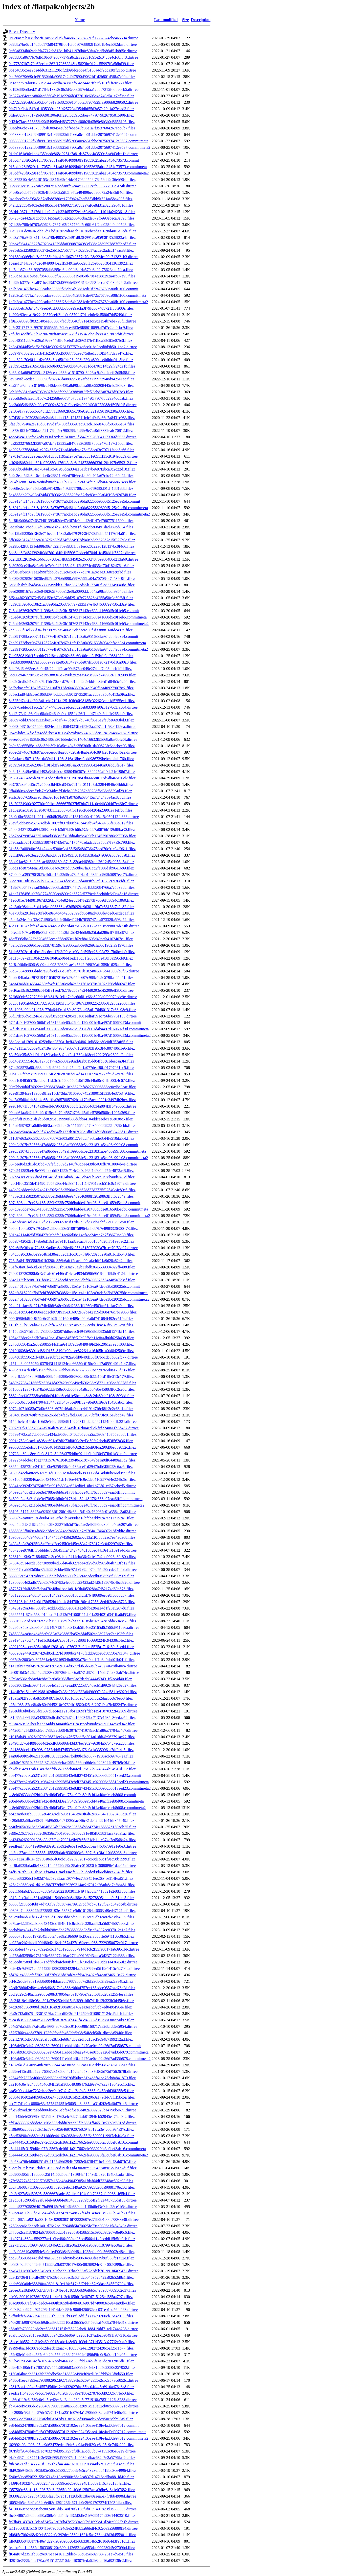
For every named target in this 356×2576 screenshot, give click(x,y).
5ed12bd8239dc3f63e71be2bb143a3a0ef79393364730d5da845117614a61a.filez (72, 533)
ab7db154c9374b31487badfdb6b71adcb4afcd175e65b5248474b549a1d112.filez (72, 1769)
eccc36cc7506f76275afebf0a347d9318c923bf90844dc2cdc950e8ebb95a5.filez (71, 2419)
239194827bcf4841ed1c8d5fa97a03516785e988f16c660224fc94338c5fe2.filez (71, 1640)
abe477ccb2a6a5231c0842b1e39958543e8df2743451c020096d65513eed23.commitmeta (79, 1782)
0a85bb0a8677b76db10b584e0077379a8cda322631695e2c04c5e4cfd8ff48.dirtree (73, 57)
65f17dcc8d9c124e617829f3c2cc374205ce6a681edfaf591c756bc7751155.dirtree (73, 1016)
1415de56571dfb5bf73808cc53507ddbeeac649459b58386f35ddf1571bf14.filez (71, 1331)
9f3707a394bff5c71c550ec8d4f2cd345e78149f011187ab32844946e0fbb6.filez (71, 784)
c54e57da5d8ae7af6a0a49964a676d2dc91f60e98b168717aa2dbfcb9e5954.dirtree (73, 2026)
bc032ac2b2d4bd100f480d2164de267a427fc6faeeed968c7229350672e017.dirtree (73, 1943)
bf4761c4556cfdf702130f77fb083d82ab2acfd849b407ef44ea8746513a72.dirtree (72, 1975)
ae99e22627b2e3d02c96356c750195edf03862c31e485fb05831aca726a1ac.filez (72, 1833)
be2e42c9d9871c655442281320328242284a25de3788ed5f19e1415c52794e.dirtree (74, 1968)
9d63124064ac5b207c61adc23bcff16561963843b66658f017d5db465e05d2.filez (72, 778)
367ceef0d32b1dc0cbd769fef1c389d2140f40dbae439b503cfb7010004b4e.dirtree (73, 1164)
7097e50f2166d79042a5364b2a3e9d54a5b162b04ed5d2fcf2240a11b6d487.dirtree (74, 1428)
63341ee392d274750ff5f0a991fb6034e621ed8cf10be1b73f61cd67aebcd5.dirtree (72, 1486)
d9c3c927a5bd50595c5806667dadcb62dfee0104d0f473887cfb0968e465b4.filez (72, 2194)
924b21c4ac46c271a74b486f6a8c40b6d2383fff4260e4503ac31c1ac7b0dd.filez (71, 1306)
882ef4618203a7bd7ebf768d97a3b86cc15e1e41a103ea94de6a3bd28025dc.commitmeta (78, 1293)
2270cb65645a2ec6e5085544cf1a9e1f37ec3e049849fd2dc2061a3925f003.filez (71, 1344)
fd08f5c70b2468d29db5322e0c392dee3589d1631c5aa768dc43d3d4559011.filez (72, 2535)
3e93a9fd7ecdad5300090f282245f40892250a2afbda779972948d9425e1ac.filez (71, 379)
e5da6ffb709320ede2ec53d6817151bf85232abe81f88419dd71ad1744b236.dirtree (73, 2329)
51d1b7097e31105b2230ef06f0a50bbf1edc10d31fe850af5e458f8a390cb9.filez (71, 958)
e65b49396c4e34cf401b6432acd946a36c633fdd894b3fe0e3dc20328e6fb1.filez (71, 2361)
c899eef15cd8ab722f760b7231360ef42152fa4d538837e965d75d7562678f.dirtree (73, 2071)
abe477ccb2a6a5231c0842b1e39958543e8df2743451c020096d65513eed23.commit (75, 1775)
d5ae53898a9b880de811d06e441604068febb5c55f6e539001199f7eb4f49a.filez (71, 2136)
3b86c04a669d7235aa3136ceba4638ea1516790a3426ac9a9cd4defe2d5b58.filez (72, 373)
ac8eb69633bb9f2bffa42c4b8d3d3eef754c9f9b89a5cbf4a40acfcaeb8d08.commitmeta (76, 1801)
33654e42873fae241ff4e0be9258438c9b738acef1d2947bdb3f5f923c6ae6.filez (71, 1466)
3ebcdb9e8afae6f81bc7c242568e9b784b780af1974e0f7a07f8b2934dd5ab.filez (71, 398)
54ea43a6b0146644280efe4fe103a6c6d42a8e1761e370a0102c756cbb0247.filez (72, 984)
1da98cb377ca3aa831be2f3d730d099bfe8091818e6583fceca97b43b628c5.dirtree (73, 282)
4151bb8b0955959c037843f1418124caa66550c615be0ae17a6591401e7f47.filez (72, 1364)
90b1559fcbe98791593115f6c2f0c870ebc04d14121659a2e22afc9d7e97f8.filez (71, 1074)
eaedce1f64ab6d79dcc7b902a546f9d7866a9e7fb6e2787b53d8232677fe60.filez (71, 2393)
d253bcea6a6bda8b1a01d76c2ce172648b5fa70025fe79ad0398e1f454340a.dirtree (73, 2226)
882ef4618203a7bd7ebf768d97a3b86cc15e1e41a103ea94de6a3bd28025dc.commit (74, 1286)
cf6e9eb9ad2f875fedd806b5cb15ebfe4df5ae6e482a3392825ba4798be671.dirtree (72, 2110)
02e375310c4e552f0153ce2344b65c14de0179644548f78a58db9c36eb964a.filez (72, 179)
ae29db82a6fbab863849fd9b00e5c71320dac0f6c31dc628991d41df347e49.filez (71, 1820)
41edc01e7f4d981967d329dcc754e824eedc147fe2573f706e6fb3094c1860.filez (71, 900)
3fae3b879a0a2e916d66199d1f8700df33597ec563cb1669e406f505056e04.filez (71, 424)
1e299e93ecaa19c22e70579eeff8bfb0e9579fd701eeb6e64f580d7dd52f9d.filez (70, 315)
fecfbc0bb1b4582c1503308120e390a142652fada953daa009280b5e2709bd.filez (72, 2548)
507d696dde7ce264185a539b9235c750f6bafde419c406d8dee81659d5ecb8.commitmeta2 (79, 1216)
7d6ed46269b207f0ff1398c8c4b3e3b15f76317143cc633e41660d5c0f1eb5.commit (74, 611)
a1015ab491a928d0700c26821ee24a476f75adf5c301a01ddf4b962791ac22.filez (72, 1737)
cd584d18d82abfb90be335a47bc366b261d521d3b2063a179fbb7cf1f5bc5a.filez (72, 2097)
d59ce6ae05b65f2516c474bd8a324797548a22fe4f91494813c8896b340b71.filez (72, 2213)
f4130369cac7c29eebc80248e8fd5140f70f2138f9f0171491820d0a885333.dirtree (73, 2509)
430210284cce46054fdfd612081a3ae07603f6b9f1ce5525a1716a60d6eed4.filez (71, 1647)
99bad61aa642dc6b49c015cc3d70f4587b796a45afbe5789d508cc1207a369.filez (72, 1113)
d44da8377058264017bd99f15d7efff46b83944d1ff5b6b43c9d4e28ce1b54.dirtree (73, 2206)
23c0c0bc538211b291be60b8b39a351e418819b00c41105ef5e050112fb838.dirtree (74, 817)
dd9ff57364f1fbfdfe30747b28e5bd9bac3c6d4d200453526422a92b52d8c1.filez (71, 2277)
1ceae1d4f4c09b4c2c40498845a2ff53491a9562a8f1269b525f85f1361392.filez (71, 263)
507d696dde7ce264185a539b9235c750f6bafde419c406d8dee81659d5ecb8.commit (74, 1203)
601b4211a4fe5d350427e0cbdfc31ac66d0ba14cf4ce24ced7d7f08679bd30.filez (71, 1235)
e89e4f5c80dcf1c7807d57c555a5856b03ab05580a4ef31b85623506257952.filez (72, 2367)
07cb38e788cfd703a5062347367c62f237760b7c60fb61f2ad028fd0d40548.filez (71, 225)
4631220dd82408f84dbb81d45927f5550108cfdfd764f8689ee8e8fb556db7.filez (71, 1595)
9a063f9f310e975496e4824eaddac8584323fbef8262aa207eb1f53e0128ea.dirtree (72, 726)
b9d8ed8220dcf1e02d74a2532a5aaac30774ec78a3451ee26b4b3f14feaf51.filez (71, 1878)
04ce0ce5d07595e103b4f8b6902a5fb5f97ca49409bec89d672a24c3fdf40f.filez (71, 192)
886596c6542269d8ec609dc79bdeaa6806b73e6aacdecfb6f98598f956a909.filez (71, 1576)
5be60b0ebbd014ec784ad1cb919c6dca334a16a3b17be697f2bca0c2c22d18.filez (72, 469)
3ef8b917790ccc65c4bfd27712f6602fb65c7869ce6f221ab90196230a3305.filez (71, 411)
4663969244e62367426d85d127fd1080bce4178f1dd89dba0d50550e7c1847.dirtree (74, 1653)
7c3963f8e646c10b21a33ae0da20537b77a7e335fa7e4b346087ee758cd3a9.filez (72, 604)
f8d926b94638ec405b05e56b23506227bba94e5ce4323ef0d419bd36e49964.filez (72, 2470)
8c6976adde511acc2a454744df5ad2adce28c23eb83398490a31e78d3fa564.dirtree (73, 707)
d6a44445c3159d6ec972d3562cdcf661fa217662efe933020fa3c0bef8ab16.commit (73, 2142)
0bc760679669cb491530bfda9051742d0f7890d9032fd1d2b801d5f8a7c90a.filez (72, 76)
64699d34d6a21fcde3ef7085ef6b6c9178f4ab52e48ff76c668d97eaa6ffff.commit (72, 1492)
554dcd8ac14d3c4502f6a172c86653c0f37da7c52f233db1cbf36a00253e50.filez (71, 1222)
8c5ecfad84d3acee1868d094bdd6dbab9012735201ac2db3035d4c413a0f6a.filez (72, 694)
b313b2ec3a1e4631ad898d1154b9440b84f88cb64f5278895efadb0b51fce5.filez (71, 1898)
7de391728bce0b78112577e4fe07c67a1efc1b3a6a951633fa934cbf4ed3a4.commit (73, 636)
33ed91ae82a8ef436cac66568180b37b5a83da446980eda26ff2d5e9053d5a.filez (71, 862)
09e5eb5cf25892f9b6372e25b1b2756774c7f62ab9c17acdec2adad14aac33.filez (71, 250)
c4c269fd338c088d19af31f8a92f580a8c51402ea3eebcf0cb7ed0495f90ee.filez (70, 2007)
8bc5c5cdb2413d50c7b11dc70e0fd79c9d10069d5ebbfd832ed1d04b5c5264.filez (72, 681)
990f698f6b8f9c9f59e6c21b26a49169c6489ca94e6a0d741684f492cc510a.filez (71, 1318)
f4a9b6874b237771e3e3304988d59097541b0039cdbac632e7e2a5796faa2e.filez (72, 2457)
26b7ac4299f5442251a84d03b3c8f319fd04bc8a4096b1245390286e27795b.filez (72, 836)
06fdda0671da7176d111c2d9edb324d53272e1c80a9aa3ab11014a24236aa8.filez (72, 212)
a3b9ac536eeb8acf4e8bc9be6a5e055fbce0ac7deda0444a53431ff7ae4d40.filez (70, 1679)
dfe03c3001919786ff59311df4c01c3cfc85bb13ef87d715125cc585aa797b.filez (71, 2297)
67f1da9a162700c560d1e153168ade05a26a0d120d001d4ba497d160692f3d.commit (75, 1022)
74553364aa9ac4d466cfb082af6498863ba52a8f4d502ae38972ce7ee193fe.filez (71, 1634)
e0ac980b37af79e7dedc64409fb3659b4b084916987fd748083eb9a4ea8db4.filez (72, 2303)
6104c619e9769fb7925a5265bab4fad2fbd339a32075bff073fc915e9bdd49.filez (71, 1415)
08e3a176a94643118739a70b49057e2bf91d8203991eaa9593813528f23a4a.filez (72, 237)
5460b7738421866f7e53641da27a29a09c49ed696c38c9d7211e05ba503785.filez (72, 1383)
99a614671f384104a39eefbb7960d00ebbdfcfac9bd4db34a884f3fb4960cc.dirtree (72, 1106)
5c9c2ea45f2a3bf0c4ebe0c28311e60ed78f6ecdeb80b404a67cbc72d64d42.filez (71, 475)
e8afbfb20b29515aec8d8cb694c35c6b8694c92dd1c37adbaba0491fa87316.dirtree (73, 2335)
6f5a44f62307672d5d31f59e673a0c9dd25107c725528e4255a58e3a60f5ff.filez (71, 598)
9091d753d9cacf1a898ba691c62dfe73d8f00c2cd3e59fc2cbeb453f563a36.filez (71, 1441)
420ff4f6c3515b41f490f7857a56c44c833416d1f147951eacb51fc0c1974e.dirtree (72, 1183)
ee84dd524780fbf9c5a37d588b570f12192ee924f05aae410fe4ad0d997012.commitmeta (77, 2432)
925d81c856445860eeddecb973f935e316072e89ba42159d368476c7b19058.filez (73, 1312)
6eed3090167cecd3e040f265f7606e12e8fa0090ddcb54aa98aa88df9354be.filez (71, 591)
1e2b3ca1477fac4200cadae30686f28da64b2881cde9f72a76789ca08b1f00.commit (73, 289)
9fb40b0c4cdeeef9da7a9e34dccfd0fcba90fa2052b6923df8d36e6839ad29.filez (70, 791)
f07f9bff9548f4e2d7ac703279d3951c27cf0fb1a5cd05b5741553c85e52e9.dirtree (72, 2451)
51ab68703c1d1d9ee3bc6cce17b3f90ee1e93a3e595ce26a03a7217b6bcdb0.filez (72, 952)
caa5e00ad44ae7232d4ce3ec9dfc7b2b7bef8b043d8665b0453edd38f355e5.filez (71, 2091)
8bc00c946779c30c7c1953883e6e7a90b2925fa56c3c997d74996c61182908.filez (72, 675)
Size (185, 20)
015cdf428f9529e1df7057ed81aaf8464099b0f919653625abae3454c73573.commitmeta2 (79, 173)
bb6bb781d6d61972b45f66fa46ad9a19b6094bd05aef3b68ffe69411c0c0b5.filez (71, 1936)
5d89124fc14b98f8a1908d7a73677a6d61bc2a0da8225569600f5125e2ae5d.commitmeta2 (79, 514)
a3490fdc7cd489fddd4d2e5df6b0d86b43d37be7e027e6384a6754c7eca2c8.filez (71, 1743)
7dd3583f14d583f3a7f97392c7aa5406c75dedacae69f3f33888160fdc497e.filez (71, 630)
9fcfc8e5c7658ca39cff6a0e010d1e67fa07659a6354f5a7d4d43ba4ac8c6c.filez (70, 797)
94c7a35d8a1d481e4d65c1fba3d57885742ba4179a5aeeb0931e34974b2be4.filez (72, 1100)
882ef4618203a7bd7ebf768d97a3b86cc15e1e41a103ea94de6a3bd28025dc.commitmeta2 (79, 1299)
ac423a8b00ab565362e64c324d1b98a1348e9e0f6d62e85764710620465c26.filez (72, 1814)
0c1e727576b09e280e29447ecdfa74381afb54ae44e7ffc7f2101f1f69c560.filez (70, 83)
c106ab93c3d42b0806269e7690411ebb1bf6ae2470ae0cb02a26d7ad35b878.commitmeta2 (80, 2058)
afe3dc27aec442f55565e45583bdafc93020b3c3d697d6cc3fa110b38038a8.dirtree (73, 1853)
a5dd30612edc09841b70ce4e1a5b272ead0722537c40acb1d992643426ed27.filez (72, 1685)
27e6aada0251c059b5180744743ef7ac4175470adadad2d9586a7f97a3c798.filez (72, 842)
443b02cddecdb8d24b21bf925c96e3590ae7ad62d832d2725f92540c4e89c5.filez (72, 1190)
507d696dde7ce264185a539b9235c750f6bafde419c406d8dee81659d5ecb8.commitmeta (78, 1209)
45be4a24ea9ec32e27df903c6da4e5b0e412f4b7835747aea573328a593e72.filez (71, 919)
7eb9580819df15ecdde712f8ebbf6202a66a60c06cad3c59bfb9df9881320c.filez (71, 656)
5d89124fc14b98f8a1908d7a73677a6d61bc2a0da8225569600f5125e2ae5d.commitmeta (78, 508)
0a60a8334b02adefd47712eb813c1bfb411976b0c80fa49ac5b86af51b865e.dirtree (73, 51)
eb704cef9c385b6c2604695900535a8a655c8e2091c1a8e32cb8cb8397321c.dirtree (74, 2406)
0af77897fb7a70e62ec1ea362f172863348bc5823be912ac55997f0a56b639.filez (71, 64)
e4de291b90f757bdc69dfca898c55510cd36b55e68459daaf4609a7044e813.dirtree (73, 2322)
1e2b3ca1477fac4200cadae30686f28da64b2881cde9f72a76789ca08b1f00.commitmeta (77, 295)
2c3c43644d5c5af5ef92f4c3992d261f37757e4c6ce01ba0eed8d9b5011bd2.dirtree (73, 347)
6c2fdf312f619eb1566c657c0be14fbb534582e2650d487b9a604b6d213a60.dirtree (73, 559)
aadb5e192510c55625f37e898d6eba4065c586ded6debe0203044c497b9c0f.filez (72, 1762)
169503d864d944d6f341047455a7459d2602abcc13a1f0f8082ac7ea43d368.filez (72, 1537)
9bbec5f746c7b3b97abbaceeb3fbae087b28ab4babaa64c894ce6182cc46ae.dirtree (73, 752)
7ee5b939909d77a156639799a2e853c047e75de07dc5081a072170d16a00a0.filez (73, 662)
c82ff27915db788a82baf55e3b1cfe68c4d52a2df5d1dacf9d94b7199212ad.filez (71, 2039)
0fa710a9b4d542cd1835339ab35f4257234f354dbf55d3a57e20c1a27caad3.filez (71, 109)
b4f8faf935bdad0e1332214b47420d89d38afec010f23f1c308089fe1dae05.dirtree (72, 1865)
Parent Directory (22, 31)
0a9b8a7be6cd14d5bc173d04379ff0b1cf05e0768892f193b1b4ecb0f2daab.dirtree (73, 44)
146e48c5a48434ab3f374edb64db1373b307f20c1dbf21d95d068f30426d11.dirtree (73, 1132)
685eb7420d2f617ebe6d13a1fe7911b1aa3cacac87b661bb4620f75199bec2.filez (71, 1241)
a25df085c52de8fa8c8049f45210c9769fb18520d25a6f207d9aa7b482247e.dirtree (73, 1705)
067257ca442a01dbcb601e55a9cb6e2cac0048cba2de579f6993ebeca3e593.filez (71, 218)
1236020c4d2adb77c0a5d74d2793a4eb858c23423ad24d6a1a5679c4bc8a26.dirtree (74, 1582)
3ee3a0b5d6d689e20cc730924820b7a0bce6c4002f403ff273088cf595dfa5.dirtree (72, 405)
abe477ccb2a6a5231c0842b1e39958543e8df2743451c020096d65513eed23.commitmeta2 (80, 1788)
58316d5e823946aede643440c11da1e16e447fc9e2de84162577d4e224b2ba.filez (72, 1479)
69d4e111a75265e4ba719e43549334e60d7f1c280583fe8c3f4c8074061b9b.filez (72, 1048)
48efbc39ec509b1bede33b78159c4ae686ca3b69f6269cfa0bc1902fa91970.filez (71, 945)
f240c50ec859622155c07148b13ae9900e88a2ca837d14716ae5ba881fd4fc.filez (71, 2477)
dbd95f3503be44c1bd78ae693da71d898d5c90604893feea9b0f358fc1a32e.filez (71, 2258)
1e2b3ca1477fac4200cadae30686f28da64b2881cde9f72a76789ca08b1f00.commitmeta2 (78, 302)
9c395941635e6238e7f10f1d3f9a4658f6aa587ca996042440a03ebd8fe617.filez (71, 765)
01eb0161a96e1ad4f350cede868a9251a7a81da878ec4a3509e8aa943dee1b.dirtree (73, 154)
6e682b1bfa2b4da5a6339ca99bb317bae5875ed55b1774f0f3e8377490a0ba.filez (72, 585)
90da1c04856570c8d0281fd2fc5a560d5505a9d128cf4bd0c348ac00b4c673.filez (72, 1080)
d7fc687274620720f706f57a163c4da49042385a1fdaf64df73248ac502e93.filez (71, 2181)
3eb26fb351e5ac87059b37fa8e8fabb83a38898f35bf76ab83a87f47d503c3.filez (71, 392)
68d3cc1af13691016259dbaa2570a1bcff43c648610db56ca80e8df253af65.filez (71, 1042)
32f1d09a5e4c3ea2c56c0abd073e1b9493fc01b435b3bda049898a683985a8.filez (72, 855)
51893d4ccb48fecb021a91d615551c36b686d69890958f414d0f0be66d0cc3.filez (72, 1473)
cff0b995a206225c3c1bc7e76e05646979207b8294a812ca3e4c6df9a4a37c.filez (71, 2129)
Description (200, 20)
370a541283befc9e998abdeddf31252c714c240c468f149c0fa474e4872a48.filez (71, 1170)
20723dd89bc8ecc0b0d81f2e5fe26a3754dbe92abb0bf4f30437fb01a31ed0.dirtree (73, 1454)
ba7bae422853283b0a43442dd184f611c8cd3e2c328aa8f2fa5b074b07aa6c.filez (71, 1923)
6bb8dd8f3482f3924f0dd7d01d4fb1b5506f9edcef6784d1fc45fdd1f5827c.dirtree (72, 553)
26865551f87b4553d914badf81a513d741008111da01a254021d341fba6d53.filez (72, 1614)
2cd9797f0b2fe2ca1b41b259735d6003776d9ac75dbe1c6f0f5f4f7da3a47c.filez (71, 353)
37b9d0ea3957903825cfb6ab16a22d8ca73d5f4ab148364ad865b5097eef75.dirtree (73, 874)
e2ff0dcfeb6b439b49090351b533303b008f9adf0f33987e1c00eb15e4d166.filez (71, 2316)
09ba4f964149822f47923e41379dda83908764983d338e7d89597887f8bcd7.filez (72, 244)
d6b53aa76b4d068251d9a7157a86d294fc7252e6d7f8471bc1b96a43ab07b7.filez (72, 2161)
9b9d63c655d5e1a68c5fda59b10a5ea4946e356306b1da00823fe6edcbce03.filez (72, 746)
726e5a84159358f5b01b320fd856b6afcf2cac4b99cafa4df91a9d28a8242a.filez (71, 1261)
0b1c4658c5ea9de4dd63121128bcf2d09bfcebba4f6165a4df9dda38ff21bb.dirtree (72, 70)
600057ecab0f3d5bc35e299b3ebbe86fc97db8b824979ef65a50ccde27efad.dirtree (73, 1569)
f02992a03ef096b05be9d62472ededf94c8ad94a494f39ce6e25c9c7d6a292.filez (71, 2445)
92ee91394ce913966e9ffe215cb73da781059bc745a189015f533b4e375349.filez (72, 1093)
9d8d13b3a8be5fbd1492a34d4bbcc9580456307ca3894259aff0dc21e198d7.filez (72, 771)
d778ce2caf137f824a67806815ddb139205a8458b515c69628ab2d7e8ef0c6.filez (72, 2232)
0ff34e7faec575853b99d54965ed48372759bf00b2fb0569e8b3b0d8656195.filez (71, 122)
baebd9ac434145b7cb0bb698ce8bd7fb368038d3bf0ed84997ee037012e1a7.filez (72, 1930)
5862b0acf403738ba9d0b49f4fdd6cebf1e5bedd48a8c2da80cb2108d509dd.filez (71, 1396)
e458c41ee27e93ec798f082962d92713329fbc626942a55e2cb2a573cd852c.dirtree (73, 2380)
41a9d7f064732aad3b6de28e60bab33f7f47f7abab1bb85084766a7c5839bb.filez (71, 887)
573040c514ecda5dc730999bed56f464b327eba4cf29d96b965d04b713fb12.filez (72, 1563)
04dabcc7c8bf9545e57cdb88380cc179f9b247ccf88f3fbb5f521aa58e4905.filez (71, 199)
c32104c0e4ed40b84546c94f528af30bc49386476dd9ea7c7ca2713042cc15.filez (72, 2084)
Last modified (166, 20)
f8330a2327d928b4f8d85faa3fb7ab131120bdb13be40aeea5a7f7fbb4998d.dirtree (72, 2496)
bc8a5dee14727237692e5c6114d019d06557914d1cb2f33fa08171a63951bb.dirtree (74, 1949)
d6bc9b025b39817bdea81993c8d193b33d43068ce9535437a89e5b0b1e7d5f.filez (73, 2168)
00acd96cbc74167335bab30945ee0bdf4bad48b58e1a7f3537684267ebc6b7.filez (72, 128)
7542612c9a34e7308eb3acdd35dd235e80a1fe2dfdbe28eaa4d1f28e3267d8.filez (71, 1608)
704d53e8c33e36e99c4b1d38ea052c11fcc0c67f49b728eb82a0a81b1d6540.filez (72, 1254)
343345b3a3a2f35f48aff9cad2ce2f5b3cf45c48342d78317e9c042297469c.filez (71, 1544)
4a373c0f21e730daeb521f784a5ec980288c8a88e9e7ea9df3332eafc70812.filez (71, 430)
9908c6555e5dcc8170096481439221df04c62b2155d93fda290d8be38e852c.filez (72, 1447)
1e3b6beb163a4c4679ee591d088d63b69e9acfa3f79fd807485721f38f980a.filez (71, 308)
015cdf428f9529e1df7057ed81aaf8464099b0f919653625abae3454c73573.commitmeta (78, 167)
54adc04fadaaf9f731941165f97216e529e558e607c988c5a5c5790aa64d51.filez (71, 977)
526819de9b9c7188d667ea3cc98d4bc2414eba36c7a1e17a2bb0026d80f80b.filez (72, 1557)
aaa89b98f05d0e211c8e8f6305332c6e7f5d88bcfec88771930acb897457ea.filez (71, 1756)
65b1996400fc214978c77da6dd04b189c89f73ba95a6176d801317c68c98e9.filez (72, 1010)
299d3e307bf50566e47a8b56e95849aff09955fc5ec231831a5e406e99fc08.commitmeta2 (78, 1158)
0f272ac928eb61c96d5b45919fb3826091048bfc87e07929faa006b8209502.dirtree (73, 102)
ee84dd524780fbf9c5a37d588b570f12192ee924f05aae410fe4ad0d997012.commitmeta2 (78, 2438)
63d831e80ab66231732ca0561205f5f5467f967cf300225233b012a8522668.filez (72, 1003)
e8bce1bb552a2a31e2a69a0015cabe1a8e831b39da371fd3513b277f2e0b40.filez (72, 2342)
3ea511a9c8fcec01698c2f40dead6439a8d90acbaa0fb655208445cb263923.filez (71, 385)
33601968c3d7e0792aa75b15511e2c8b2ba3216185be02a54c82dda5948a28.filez (72, 1621)
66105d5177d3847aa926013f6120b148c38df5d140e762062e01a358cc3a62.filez (72, 1512)
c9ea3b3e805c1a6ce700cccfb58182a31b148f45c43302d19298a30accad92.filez (71, 2020)
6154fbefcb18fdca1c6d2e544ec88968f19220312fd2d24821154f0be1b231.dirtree (72, 1421)
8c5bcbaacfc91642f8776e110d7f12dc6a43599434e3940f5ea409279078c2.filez (71, 688)
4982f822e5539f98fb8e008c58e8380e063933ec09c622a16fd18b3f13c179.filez (71, 1376)
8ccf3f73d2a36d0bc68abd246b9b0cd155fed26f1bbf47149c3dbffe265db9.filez (71, 714)
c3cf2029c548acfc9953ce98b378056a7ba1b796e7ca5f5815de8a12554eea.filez (71, 1994)
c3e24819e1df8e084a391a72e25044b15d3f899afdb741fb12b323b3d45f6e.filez (71, 2001)
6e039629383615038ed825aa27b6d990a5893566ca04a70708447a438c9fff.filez (72, 578)
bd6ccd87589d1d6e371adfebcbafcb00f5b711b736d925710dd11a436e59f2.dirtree (73, 1962)
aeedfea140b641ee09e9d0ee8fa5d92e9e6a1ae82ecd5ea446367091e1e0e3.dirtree (72, 1846)
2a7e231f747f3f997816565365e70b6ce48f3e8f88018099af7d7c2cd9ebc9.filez (71, 327)
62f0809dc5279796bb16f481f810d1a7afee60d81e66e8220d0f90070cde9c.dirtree (73, 997)
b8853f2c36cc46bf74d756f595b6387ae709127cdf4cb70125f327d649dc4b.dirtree (73, 1904)
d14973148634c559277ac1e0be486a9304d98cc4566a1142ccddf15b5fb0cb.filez (72, 2239)
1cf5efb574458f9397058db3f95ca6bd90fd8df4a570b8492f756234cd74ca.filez (71, 270)
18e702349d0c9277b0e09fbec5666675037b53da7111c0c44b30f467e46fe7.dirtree (73, 804)
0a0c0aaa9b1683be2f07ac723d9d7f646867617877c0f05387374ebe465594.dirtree (73, 38)
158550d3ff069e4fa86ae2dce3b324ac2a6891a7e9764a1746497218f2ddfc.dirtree (72, 1531)
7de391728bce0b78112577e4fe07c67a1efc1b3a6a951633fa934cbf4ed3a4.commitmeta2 (78, 649)
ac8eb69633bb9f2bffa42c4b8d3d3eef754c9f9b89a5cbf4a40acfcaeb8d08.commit (72, 1795)
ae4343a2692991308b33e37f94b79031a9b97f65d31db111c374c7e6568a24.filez (72, 1840)
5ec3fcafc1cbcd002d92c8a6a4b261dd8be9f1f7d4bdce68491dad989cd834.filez (71, 527)
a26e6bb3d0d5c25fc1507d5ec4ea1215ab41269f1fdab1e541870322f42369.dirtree (73, 1711)
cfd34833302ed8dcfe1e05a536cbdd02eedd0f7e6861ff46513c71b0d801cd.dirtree (72, 2123)
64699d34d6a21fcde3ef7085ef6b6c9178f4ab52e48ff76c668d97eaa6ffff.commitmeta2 (76, 1505)
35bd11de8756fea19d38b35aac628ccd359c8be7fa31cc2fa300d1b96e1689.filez (71, 868)
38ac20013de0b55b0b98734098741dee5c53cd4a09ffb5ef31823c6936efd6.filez (71, 881)
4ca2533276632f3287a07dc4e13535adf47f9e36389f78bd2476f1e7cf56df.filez (71, 443)
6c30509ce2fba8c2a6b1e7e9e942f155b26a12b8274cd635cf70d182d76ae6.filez (71, 566)
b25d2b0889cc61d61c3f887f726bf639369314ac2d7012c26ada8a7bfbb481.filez (72, 1885)
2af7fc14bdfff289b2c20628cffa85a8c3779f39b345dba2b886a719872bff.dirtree (71, 334)
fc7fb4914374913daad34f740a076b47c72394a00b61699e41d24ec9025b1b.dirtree (74, 2522)
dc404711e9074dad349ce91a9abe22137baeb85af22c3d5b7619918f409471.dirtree (73, 2271)
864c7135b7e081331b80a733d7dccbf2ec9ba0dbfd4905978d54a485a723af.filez (72, 1280)
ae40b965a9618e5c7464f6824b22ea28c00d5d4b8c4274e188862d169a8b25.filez (72, 1827)
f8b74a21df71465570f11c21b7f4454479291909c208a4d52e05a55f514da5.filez (71, 2464)
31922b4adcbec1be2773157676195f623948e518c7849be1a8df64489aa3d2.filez (72, 1460)
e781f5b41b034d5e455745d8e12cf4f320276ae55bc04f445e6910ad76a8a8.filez (71, 2387)
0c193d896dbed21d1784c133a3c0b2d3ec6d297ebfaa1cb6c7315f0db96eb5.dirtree (73, 89)
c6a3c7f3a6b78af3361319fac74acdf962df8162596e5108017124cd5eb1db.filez (71, 2013)
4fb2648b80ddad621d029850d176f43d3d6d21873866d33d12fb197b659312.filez (73, 463)
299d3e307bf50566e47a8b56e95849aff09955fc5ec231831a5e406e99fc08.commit (73, 1145)
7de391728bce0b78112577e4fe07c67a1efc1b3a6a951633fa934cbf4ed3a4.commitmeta (77, 643)
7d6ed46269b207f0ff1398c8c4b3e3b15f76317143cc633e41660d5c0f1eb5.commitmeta (78, 617)
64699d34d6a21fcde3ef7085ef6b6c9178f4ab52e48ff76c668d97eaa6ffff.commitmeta (75, 1499)
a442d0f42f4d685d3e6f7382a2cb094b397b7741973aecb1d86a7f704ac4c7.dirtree (73, 1730)
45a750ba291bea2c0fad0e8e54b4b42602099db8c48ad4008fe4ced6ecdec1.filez (71, 913)
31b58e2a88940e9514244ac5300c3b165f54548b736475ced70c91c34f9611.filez (72, 849)
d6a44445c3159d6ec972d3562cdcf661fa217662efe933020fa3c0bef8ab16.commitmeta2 (78, 2155)
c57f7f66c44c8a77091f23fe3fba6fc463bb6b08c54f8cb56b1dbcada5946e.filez (70, 2033)
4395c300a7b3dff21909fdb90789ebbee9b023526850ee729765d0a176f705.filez (72, 1370)
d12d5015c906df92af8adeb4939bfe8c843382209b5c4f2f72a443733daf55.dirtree (73, 2200)
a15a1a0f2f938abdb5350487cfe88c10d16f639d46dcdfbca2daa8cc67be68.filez (71, 1698)
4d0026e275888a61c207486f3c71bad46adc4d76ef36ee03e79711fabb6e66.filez (71, 450)
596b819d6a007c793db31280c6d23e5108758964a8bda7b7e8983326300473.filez (73, 1228)
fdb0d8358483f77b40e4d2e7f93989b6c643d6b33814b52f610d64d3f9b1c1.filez (72, 2541)
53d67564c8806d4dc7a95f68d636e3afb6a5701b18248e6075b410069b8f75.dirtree (74, 971)
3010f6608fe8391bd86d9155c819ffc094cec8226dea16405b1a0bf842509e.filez (71, 1351)
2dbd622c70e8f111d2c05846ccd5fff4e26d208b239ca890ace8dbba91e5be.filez (71, 360)
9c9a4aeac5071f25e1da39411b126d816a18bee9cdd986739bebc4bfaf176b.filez (71, 759)
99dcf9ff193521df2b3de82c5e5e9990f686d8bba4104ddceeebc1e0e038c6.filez (71, 1119)
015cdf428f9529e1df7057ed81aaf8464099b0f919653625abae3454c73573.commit (74, 160)
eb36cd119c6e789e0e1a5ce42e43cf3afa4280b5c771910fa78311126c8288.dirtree (73, 2400)
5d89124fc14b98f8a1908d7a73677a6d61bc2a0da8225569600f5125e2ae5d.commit (74, 501)
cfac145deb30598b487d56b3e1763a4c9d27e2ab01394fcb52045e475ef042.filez (72, 2116)
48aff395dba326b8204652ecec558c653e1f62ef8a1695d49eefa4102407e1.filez (71, 939)
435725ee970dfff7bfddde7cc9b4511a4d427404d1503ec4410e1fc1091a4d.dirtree (72, 1550)
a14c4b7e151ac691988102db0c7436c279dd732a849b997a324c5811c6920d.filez (73, 1692)
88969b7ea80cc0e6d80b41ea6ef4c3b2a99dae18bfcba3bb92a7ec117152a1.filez (71, 1518)
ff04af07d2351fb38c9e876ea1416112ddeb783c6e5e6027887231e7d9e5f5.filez (71, 2554)
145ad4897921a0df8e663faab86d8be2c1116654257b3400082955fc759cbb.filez (72, 1125)
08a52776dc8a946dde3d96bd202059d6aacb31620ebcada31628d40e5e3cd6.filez (72, 231)
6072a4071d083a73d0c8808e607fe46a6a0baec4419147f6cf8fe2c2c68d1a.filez (71, 1409)
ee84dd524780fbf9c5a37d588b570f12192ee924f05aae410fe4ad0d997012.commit (74, 2425)
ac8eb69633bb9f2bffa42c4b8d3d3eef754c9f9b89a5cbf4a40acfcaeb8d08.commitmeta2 (77, 1808)
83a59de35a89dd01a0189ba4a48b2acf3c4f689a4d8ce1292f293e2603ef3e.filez (71, 1055)
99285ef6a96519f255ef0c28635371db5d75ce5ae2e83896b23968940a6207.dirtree (73, 1524)
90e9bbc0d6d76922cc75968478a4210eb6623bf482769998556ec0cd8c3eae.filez (72, 1087)
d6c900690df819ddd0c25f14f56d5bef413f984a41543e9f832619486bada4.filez (71, 2174)
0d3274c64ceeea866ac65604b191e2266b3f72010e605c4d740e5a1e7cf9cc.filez (71, 96)
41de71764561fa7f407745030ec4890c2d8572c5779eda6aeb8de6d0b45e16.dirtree (74, 894)
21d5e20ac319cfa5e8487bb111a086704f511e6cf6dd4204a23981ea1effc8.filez (70, 810)
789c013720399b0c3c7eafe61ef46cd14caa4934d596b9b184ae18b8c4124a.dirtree (73, 1273)
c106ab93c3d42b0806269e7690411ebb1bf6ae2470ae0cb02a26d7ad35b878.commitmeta (79, 2052)
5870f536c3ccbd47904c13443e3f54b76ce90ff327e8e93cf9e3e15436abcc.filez (71, 1402)
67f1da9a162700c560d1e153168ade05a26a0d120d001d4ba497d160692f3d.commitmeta (79, 1029)
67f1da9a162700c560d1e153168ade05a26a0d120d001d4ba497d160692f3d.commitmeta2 (80, 1035)
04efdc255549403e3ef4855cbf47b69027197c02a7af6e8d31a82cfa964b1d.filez (71, 205)
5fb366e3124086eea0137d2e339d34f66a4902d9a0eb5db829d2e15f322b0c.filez (72, 540)
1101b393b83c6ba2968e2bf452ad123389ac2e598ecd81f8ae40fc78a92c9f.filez (71, 1325)
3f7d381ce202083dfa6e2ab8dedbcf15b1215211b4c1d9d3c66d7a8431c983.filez (72, 418)
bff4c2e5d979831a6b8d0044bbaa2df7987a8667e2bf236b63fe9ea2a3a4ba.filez (71, 1981)
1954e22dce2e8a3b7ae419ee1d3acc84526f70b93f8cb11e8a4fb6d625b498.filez (71, 1338)
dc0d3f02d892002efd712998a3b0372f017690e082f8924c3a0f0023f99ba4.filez (71, 2264)
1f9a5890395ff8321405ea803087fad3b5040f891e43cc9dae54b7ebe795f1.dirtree (72, 321)
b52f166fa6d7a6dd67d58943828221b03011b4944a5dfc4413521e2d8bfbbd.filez (72, 1891)
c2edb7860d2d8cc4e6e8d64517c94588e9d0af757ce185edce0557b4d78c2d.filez (72, 1988)
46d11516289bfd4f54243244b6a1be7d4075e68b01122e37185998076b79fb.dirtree (74, 926)
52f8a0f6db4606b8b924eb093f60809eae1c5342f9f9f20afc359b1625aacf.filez (70, 965)
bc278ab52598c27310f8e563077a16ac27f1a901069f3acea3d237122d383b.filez (72, 1956)
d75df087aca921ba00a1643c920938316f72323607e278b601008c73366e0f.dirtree (74, 2219)
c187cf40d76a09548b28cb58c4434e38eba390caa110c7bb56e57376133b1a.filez (72, 2065)
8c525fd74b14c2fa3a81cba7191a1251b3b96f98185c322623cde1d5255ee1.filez (72, 701)
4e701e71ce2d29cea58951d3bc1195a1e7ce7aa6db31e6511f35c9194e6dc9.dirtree (73, 456)
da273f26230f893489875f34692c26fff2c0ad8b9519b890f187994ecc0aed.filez (71, 2245)
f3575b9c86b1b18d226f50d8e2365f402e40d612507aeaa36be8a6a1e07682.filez (72, 2490)
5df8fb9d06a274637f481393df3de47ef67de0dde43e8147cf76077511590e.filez (71, 521)
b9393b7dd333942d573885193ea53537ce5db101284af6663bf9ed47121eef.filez (72, 1910)
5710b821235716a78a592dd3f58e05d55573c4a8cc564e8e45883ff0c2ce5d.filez (71, 1389)
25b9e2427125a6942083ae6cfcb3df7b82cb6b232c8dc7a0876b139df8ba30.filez (72, 829)
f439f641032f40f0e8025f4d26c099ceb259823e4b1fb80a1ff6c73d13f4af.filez (70, 2483)
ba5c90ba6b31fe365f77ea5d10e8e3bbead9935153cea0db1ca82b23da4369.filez (71, 1917)
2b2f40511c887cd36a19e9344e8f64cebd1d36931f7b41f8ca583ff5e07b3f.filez (70, 340)
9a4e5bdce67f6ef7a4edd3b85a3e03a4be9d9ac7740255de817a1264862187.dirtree (73, 733)
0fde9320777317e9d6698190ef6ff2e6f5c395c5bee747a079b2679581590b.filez (71, 115)
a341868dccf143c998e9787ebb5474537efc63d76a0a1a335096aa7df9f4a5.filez (71, 1750)
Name (80, 20)
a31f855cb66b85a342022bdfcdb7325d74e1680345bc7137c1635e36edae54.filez (72, 1717)
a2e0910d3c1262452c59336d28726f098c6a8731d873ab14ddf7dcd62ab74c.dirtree (74, 1672)
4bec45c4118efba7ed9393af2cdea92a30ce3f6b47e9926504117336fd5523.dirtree (72, 437)
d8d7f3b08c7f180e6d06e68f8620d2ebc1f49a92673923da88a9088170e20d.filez (72, 2187)
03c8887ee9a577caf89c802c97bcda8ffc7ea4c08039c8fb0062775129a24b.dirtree (72, 186)
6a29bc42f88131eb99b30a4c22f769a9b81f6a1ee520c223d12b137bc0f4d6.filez (71, 546)
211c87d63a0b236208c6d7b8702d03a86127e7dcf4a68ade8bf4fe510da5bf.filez (71, 1138)
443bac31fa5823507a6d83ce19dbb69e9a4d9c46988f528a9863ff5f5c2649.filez (71, 1196)
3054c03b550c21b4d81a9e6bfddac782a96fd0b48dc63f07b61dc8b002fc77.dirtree (73, 1357)
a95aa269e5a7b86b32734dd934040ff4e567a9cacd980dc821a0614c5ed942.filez (72, 1724)
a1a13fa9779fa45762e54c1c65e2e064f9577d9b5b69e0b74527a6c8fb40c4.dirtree (73, 1666)
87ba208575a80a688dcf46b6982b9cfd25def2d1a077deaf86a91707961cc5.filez (71, 1067)
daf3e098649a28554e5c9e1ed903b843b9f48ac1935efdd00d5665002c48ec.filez (71, 2252)
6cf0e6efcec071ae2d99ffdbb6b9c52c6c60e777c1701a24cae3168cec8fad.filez (70, 572)
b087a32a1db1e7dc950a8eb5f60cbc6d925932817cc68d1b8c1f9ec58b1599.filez (72, 1859)
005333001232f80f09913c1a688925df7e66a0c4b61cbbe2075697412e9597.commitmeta (78, 141)
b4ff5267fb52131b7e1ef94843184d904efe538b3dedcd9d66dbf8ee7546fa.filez (71, 1872)
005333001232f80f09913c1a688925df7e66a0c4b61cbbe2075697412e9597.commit (75, 134)
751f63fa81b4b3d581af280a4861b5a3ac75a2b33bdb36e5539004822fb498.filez (72, 1267)
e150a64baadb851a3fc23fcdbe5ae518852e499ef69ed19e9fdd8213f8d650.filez (71, 2374)
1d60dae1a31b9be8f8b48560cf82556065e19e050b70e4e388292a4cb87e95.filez (72, 276)
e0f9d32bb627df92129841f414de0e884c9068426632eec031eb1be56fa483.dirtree (73, 2309)
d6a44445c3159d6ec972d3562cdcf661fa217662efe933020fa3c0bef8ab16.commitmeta (77, 2149)
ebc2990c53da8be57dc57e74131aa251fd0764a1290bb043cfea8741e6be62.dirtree (73, 2412)
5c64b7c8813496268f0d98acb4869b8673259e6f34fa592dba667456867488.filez (72, 482)
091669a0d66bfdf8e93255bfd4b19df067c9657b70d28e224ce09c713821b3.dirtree (73, 257)
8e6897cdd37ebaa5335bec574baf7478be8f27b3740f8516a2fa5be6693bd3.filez (71, 720)
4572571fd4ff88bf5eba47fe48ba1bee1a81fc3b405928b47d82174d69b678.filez (71, 1589)
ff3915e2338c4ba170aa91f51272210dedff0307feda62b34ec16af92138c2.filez (70, 2560)
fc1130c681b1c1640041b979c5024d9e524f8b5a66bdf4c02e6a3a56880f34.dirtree (73, 2528)
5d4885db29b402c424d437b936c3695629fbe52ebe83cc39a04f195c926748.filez (72, 495)
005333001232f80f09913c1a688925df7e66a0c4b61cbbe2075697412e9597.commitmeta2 (79, 147)
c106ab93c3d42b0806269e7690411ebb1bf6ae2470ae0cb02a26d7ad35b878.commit (75, 2046)
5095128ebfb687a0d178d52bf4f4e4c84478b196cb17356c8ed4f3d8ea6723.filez (72, 1602)
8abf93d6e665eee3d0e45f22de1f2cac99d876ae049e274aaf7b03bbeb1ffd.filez (70, 669)
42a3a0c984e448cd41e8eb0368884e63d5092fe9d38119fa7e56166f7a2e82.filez (71, 907)
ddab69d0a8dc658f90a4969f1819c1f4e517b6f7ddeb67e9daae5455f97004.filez (71, 2284)
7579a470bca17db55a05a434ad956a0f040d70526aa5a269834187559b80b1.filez (72, 1434)
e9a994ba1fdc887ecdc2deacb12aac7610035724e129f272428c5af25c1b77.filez (71, 2348)
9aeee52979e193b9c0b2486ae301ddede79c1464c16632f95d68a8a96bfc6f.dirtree (73, 739)
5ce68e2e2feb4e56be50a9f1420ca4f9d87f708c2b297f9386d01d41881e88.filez (71, 488)
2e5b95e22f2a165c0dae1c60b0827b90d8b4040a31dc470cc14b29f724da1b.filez (72, 366)
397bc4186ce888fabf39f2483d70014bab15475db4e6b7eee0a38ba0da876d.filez (72, 1177)
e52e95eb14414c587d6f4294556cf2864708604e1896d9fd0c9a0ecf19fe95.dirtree (73, 2355)
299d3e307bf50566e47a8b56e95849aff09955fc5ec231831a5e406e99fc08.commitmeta (77, 1151)
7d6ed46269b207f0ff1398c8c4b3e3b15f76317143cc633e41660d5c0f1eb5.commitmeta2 (79, 623)
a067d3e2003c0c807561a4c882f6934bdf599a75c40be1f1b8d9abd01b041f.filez (71, 1660)
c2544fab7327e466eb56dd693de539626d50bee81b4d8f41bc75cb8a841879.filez (72, 2078)
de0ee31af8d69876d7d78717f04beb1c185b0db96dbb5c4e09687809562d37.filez (72, 2290)
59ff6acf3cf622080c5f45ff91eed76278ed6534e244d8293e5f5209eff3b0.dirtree (71, 990)
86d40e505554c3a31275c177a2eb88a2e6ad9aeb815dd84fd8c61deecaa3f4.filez (71, 1061)
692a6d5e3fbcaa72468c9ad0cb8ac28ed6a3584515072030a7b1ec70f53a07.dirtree (73, 1248)
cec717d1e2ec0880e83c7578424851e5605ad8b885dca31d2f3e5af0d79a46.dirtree (73, 2104)
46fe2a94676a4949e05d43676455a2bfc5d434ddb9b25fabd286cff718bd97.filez (71, 932)
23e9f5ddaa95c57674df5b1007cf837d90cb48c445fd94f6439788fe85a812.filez (71, 823)
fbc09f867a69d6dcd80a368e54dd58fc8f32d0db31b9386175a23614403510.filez (72, 2515)
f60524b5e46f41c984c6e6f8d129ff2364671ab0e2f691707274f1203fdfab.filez (70, 2503)
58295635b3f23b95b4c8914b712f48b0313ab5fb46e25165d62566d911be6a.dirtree (74, 1627)
